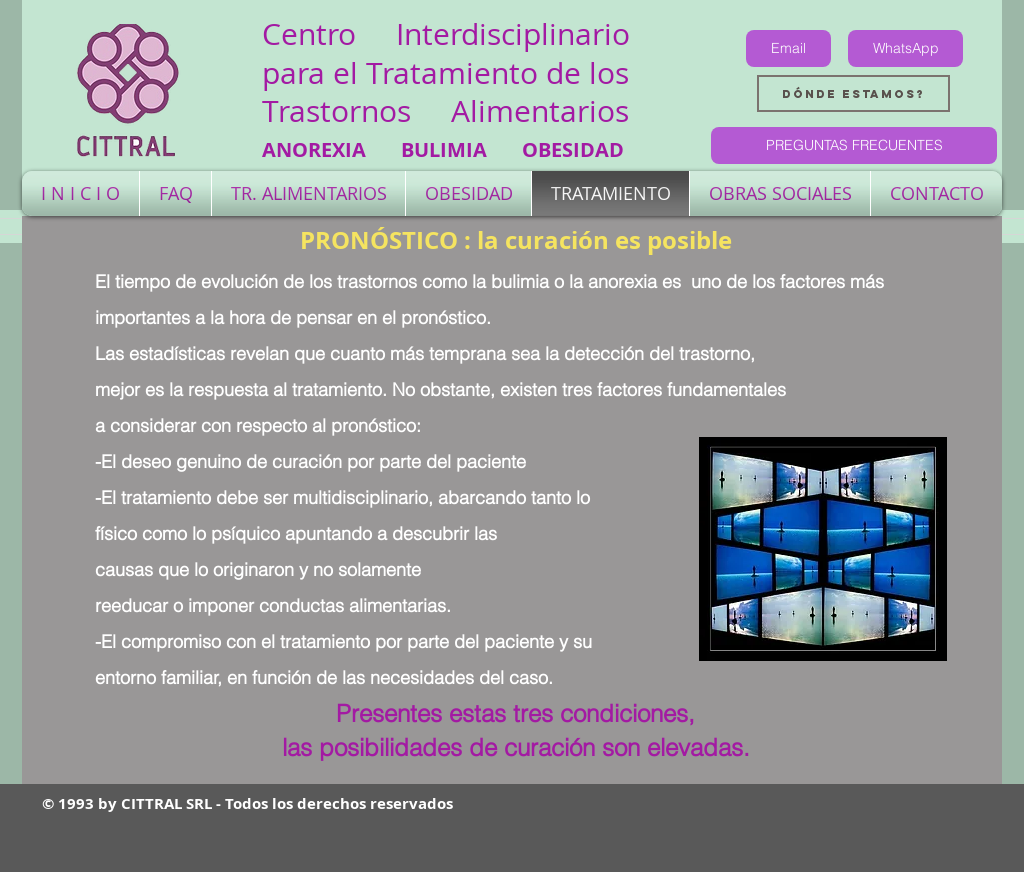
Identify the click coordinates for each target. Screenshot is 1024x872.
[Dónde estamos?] (853, 93)
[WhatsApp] (905, 48)
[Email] (788, 48)
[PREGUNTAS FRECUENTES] (854, 145)
